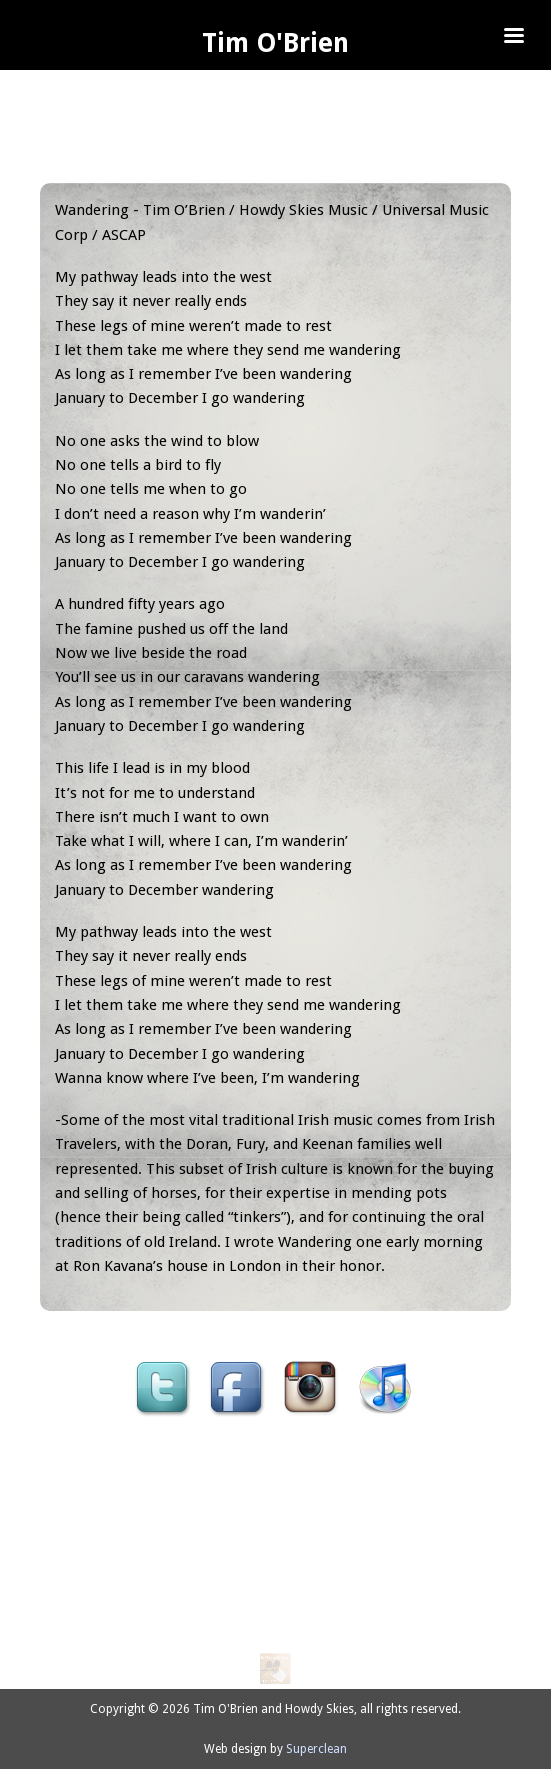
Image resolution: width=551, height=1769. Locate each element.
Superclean (316, 1749)
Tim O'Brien (275, 43)
